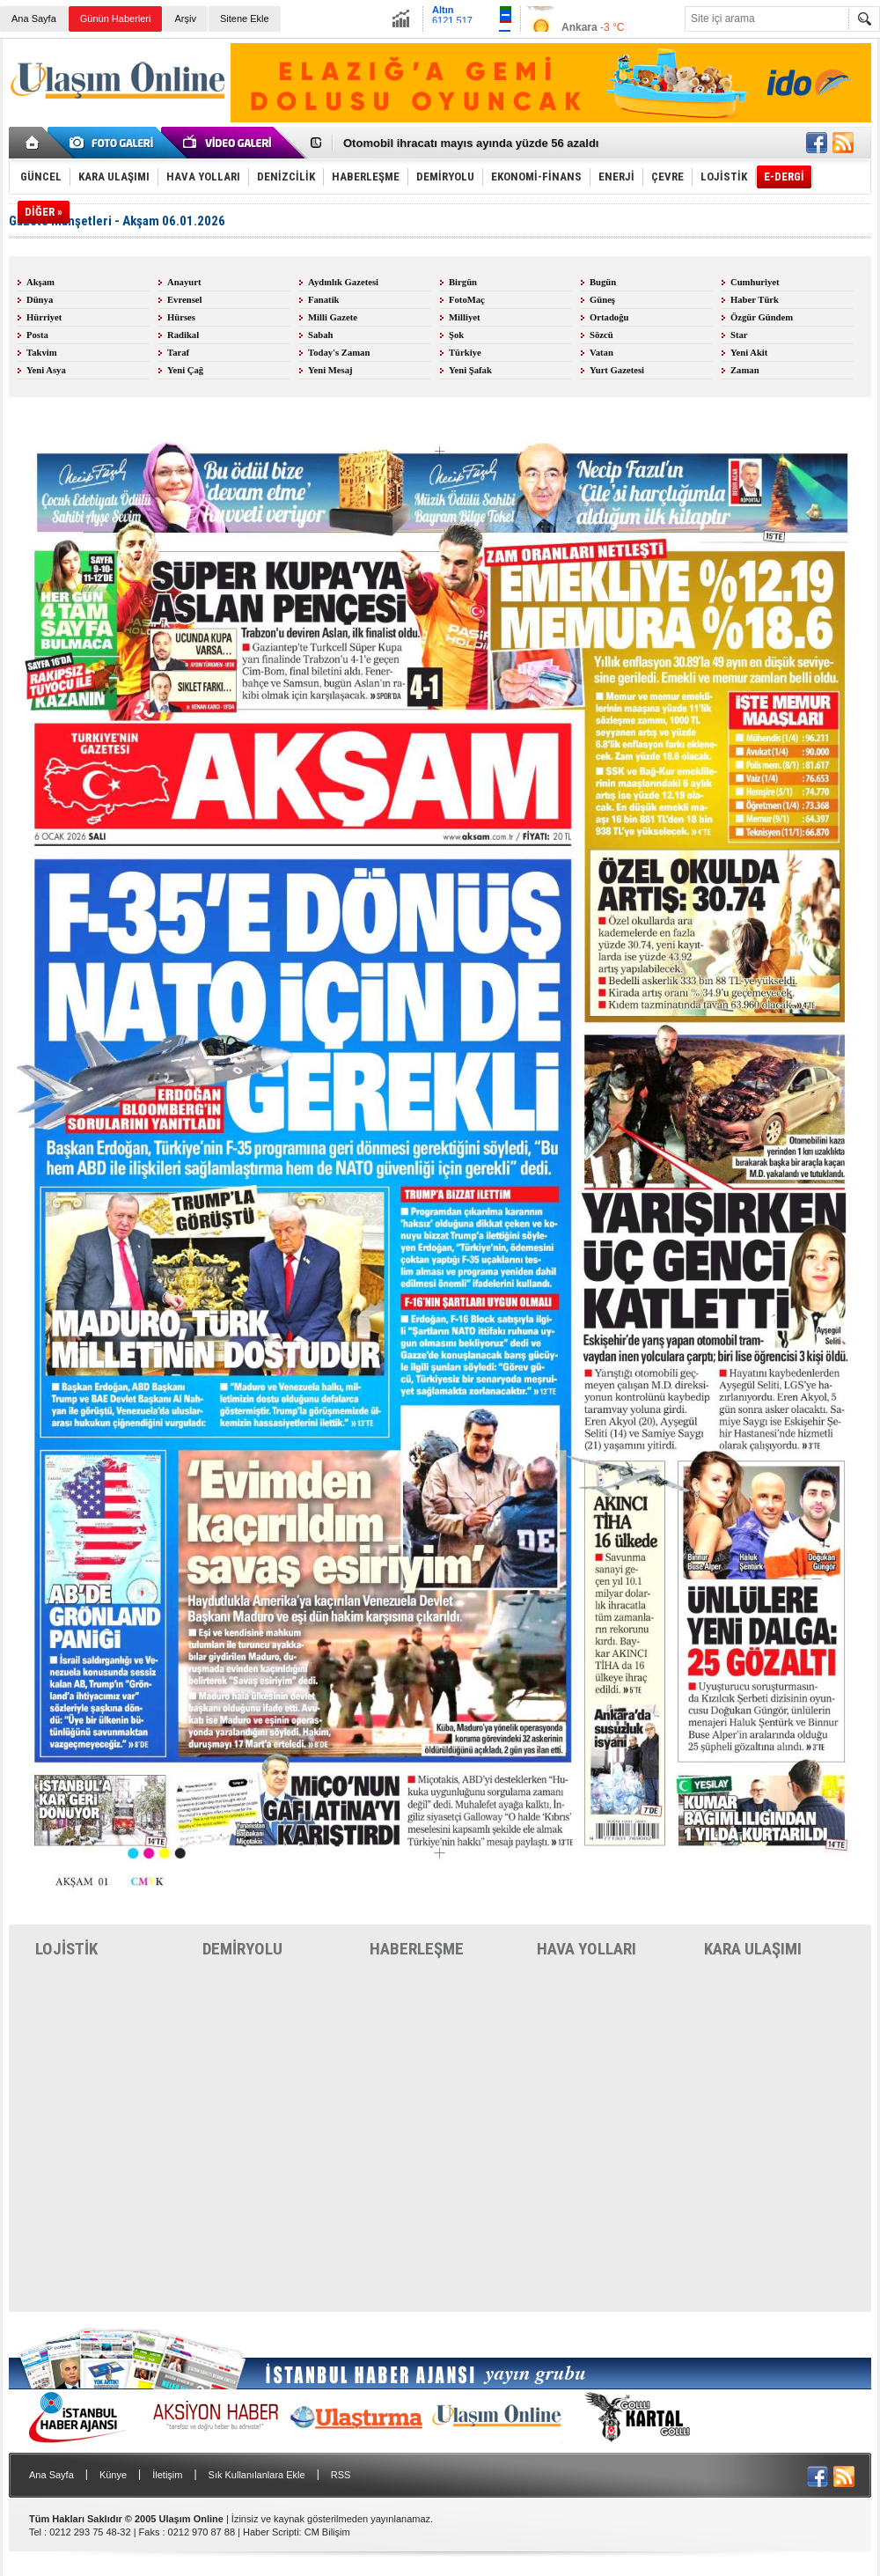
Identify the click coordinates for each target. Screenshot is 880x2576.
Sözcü (601, 335)
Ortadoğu (609, 317)
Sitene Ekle (244, 18)
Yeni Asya (46, 370)
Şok (456, 335)
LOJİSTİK (66, 1949)
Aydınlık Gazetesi (343, 282)
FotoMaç (467, 300)
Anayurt (184, 282)
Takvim (41, 352)
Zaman (744, 370)
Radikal (183, 335)
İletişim (167, 2474)
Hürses (181, 317)
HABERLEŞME (417, 1949)
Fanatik (324, 300)
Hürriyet (44, 317)
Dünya (39, 300)
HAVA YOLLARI (586, 1949)
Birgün (463, 282)
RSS (341, 2474)
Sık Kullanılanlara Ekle (257, 2474)
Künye (113, 2474)
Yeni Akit (748, 352)
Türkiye (465, 352)
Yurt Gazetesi (617, 370)
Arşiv (184, 18)
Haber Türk (754, 300)
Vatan (601, 352)
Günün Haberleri (115, 18)
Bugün (603, 282)
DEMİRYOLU (242, 1949)
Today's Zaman (339, 352)
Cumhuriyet (755, 282)
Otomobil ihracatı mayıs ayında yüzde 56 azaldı (470, 144)
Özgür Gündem (761, 317)
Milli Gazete (332, 317)
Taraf (178, 352)
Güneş (602, 300)
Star (739, 335)
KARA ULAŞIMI (753, 1949)
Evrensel (184, 300)
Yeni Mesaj (330, 370)
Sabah (320, 335)
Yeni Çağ (185, 370)
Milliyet (464, 317)
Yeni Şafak (470, 370)
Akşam (40, 282)
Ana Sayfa (33, 18)
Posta (37, 335)
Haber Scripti (271, 2532)
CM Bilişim (327, 2532)
